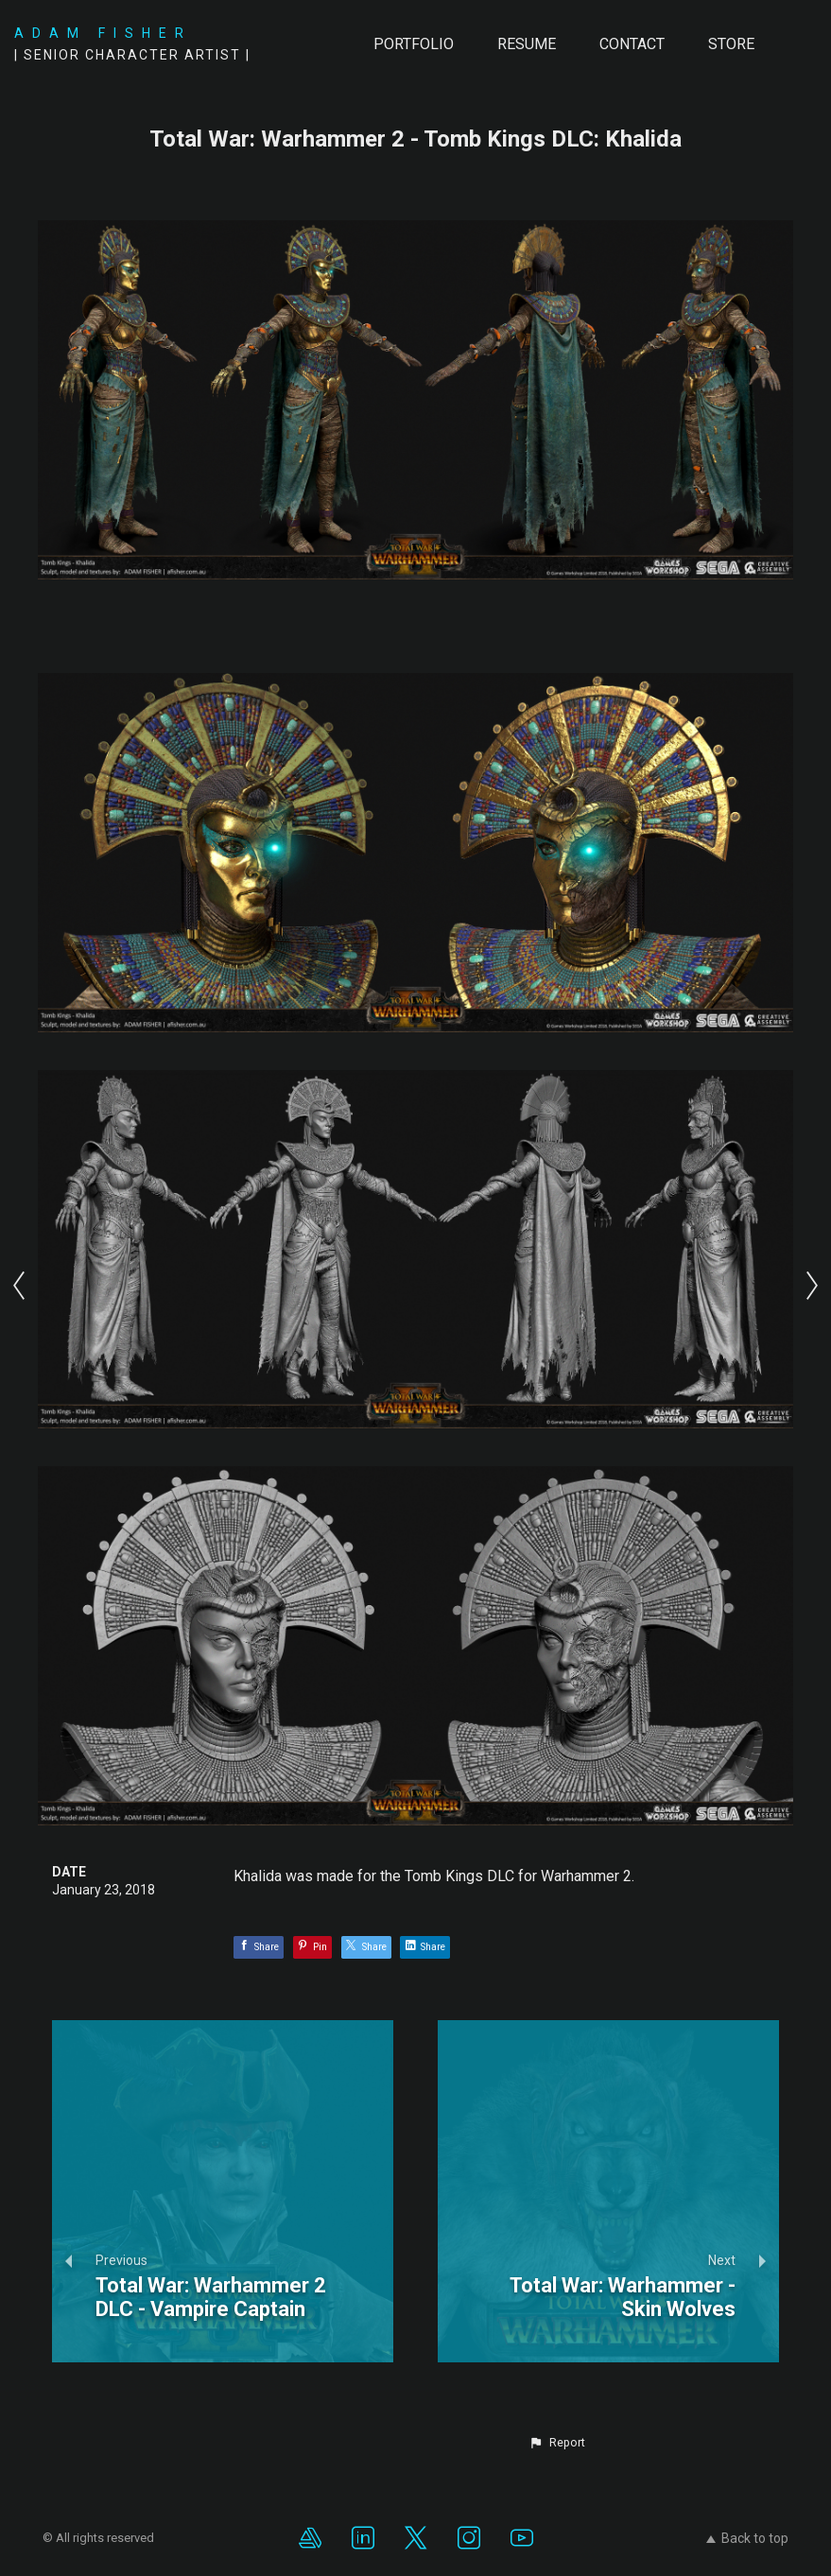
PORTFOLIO (413, 44)
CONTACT (632, 44)
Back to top (747, 2538)
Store (731, 44)
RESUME (526, 44)
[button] (557, 2443)
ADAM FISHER (103, 33)
